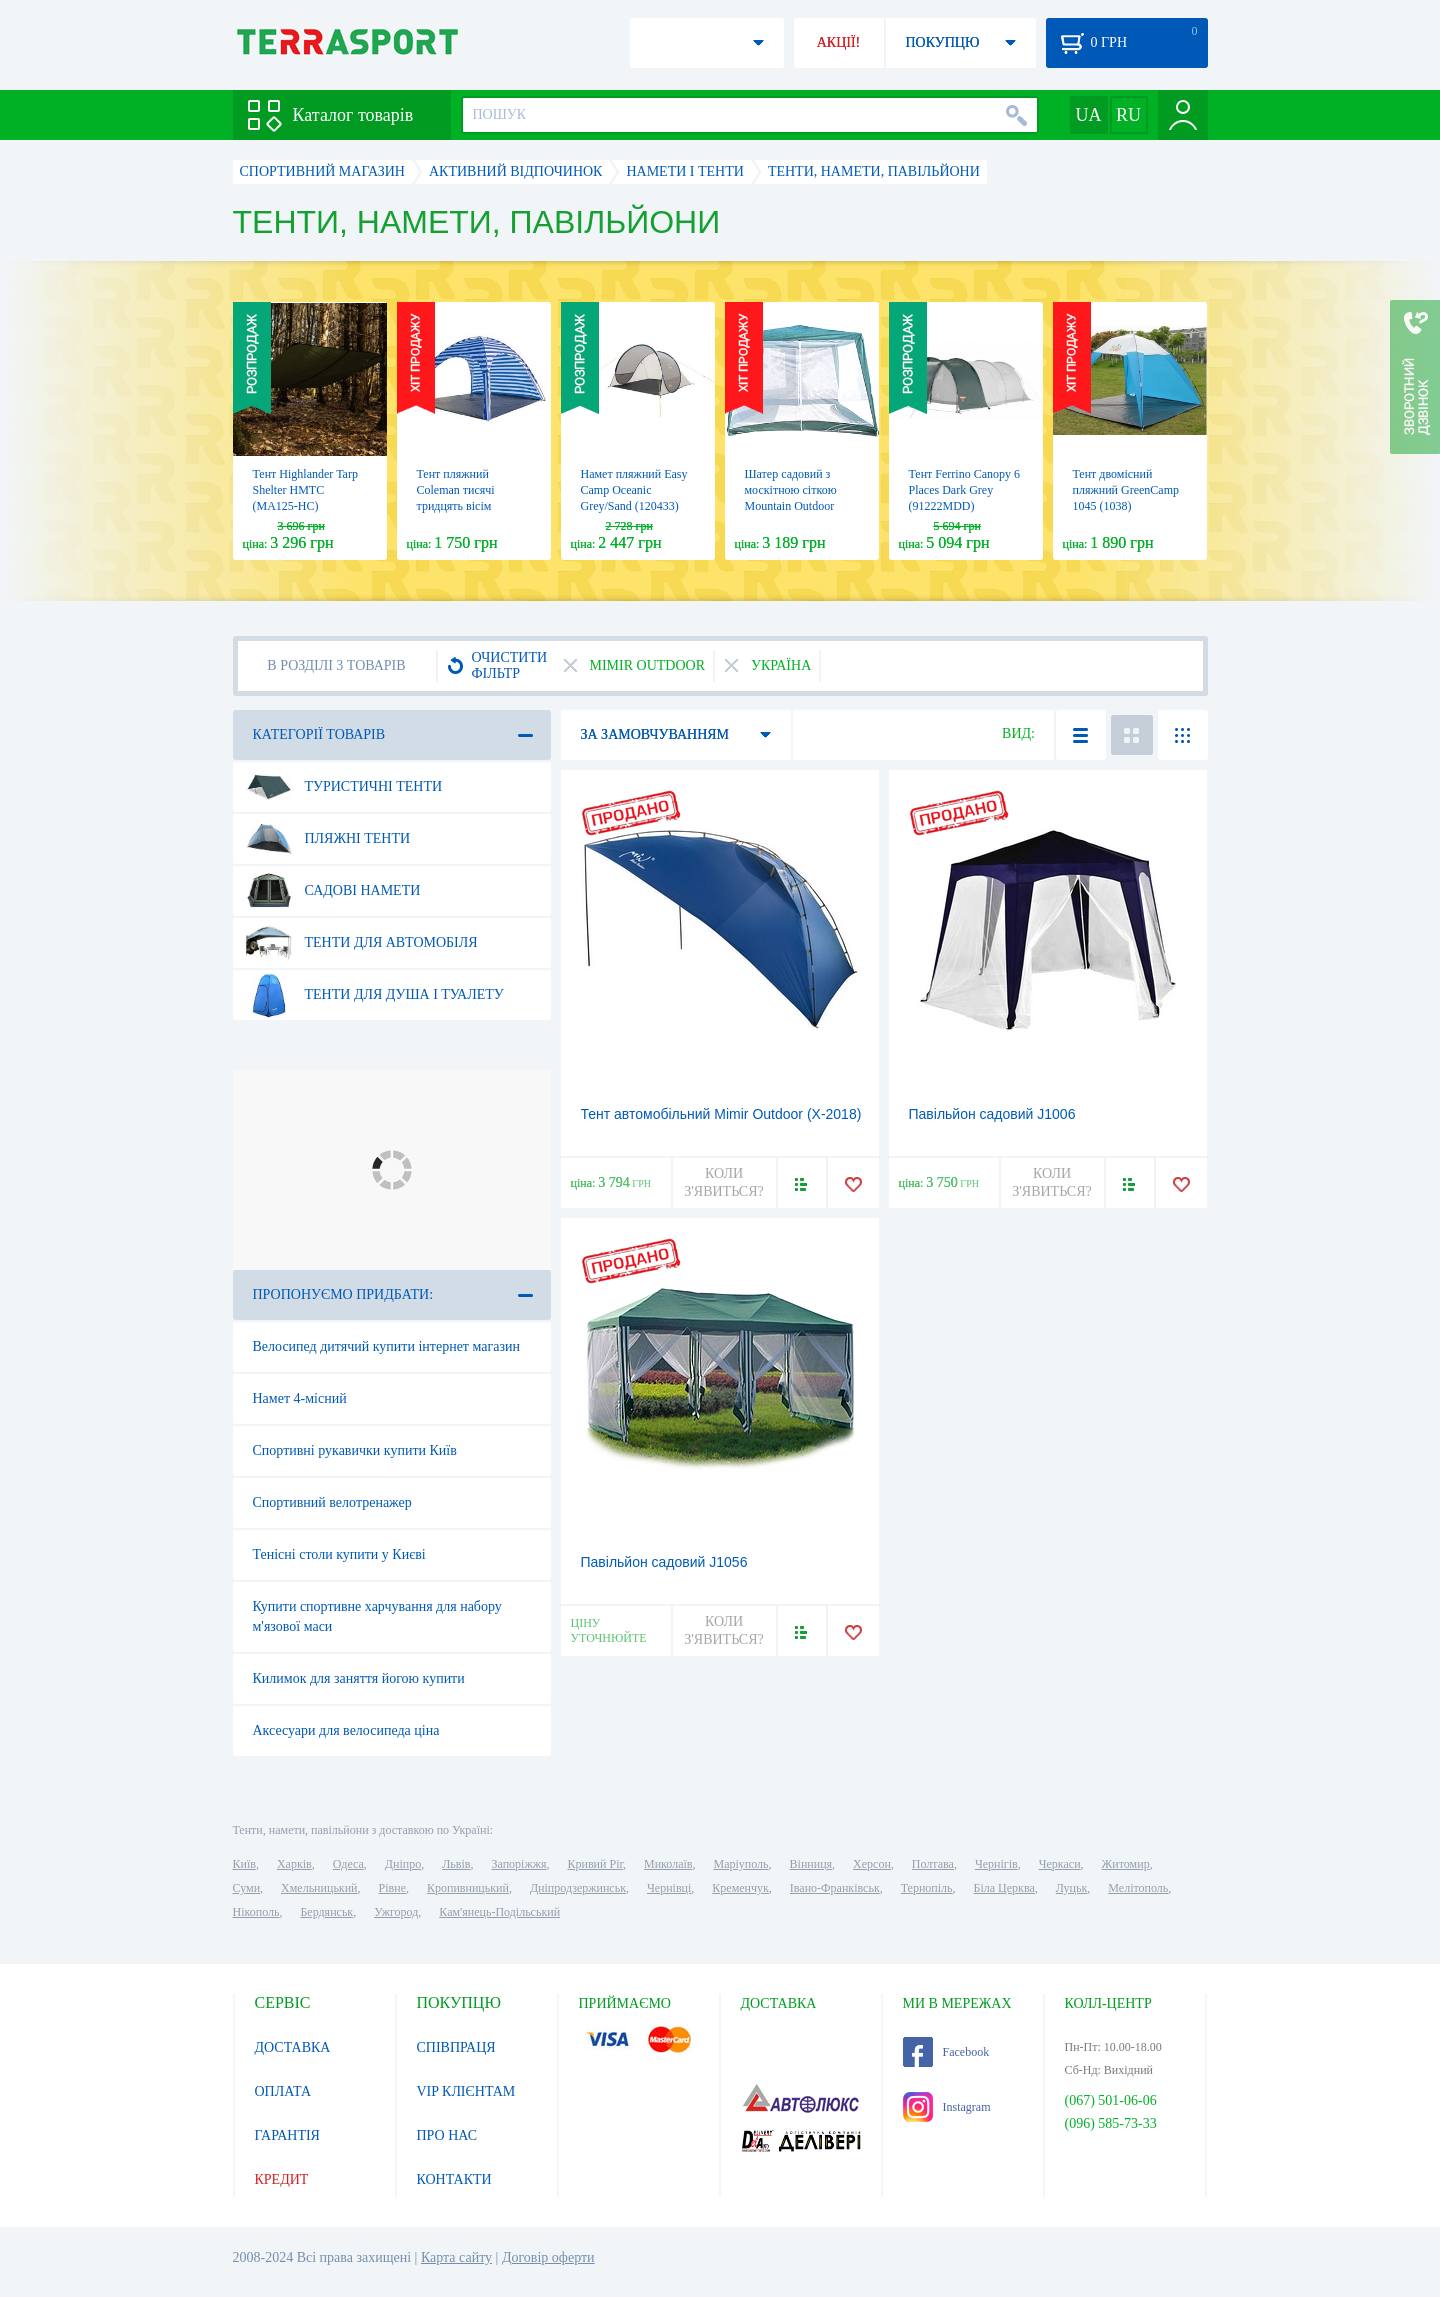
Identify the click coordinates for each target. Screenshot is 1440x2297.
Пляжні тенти (328, 839)
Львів (456, 1864)
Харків (294, 1864)
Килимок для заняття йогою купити (359, 1678)
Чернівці (669, 1888)
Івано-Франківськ (835, 1888)
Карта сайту (456, 2257)
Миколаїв (668, 1864)
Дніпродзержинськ (578, 1888)
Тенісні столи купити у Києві (339, 1554)
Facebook (946, 2052)
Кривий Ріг (596, 1864)
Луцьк (1072, 1888)
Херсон (872, 1864)
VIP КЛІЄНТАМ (466, 2091)
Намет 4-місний (300, 1398)
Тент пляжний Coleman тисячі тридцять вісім (456, 490)
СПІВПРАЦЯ (456, 2047)
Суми (247, 1888)
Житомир (1126, 1864)
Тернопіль (927, 1888)
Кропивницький (468, 1888)
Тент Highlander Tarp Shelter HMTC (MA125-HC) (305, 490)
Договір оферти (548, 2257)
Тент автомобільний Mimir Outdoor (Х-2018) (721, 1114)
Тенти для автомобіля (362, 943)
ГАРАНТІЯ (287, 2135)
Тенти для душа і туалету (375, 995)
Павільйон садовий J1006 (992, 1114)
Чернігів (996, 1864)
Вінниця (811, 1864)
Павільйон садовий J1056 (664, 1562)
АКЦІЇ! (839, 42)
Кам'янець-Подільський (499, 1912)
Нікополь (256, 1912)
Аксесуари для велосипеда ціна (346, 1730)
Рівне (392, 1888)
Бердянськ (326, 1912)
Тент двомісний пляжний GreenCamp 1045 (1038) (1126, 490)
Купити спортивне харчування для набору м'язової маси (377, 1616)
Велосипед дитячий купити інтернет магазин (386, 1346)
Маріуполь (741, 1864)
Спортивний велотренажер (332, 1502)
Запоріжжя (518, 1864)
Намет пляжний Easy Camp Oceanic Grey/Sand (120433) (634, 490)
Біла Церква (1004, 1888)
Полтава (933, 1864)
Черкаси (1060, 1864)
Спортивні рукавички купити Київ (355, 1450)
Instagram (947, 2107)
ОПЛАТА (283, 2091)
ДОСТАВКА (293, 2047)
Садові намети (333, 891)
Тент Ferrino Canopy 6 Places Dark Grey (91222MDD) (965, 490)
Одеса (348, 1864)
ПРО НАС (447, 2135)
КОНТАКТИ (454, 2179)
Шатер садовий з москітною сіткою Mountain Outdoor (791, 490)
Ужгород (396, 1912)
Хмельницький (319, 1888)
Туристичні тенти (344, 787)
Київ (244, 1864)
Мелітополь (1138, 1888)
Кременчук (740, 1888)
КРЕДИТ (282, 2179)
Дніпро (403, 1864)
